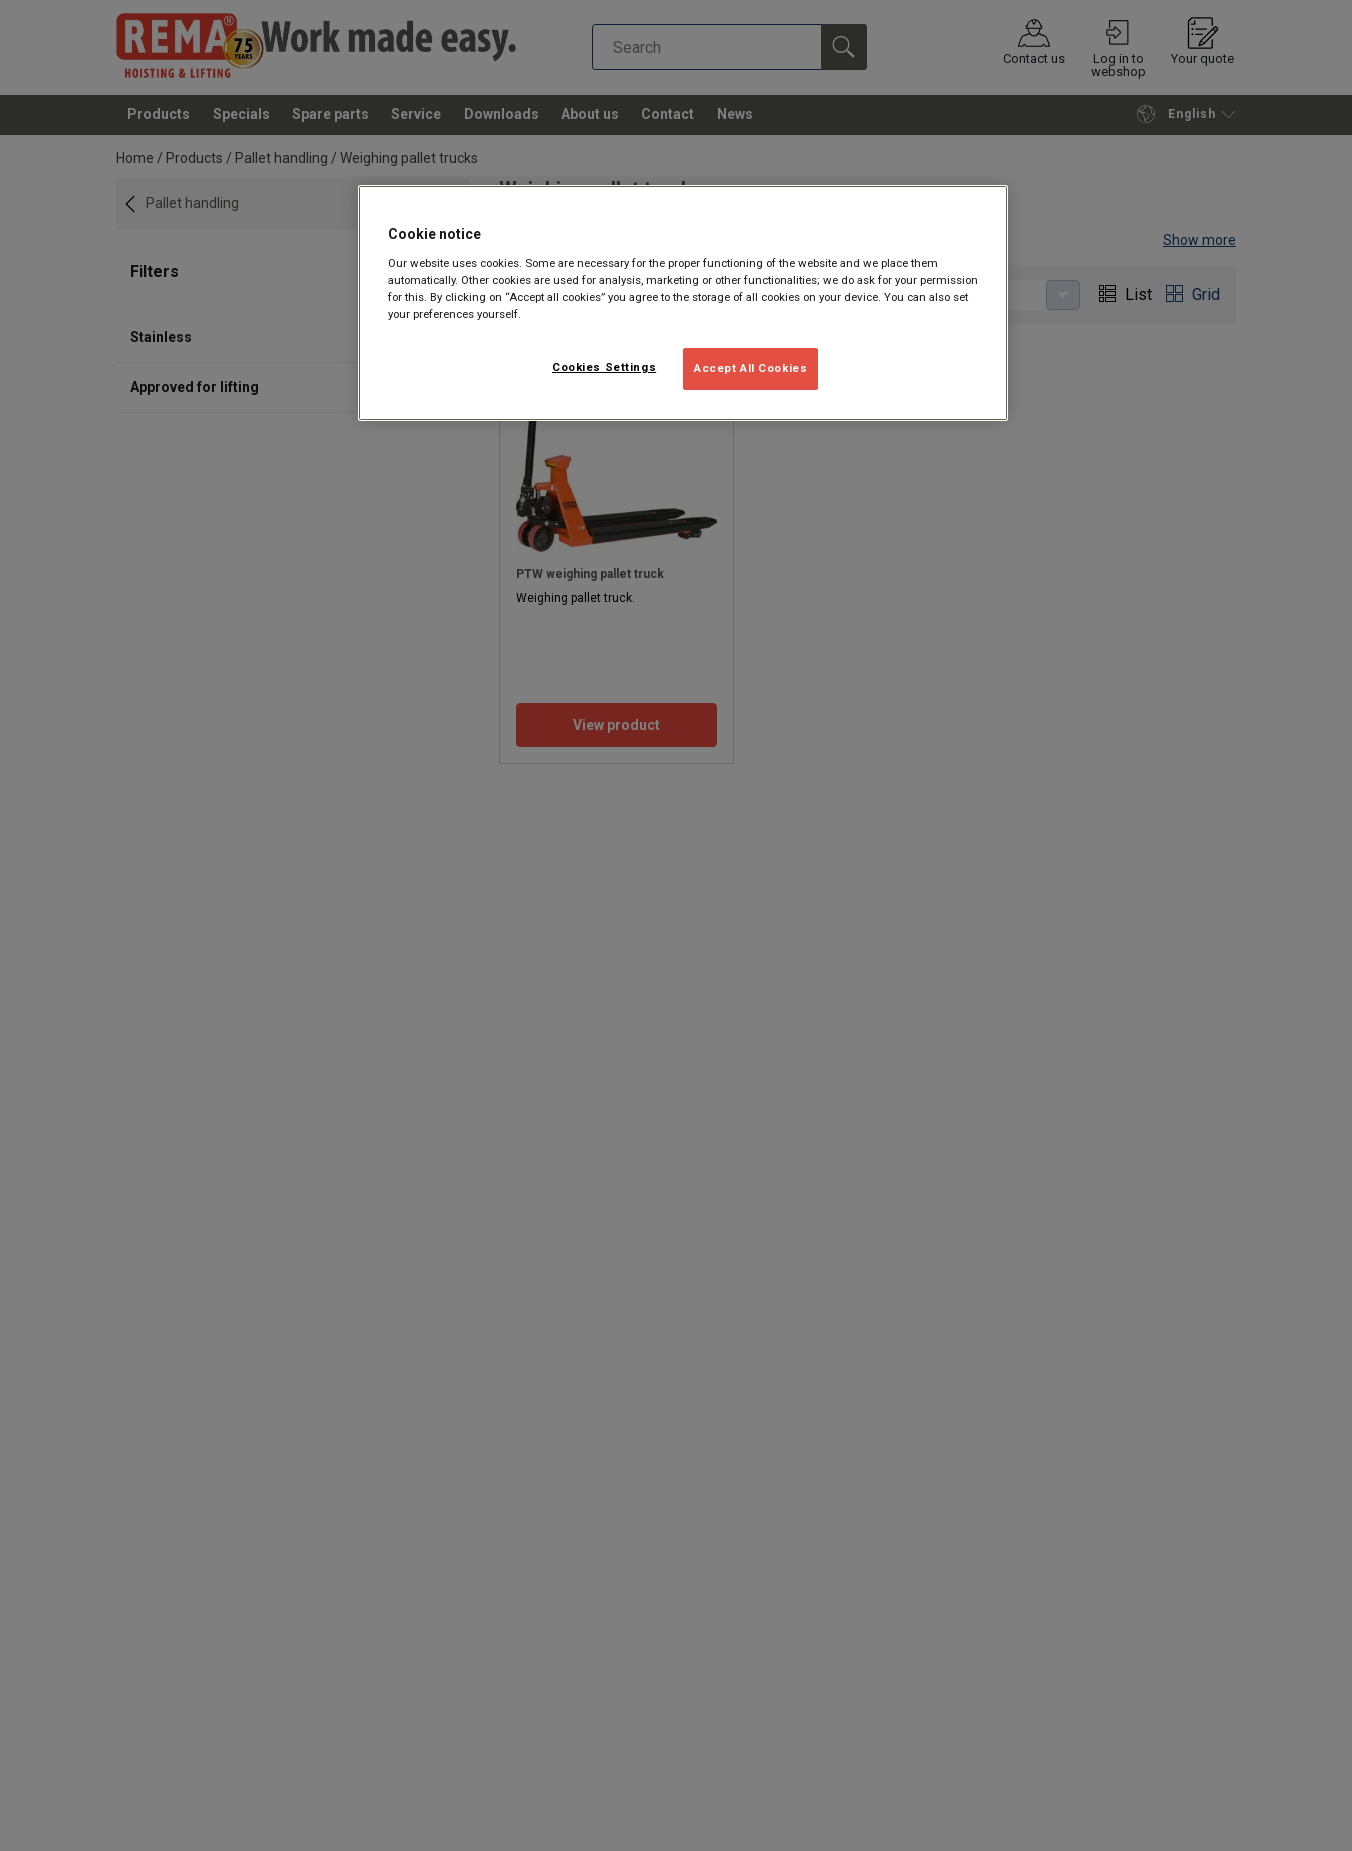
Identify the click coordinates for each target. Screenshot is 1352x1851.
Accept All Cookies (750, 368)
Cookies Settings (604, 367)
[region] (683, 303)
